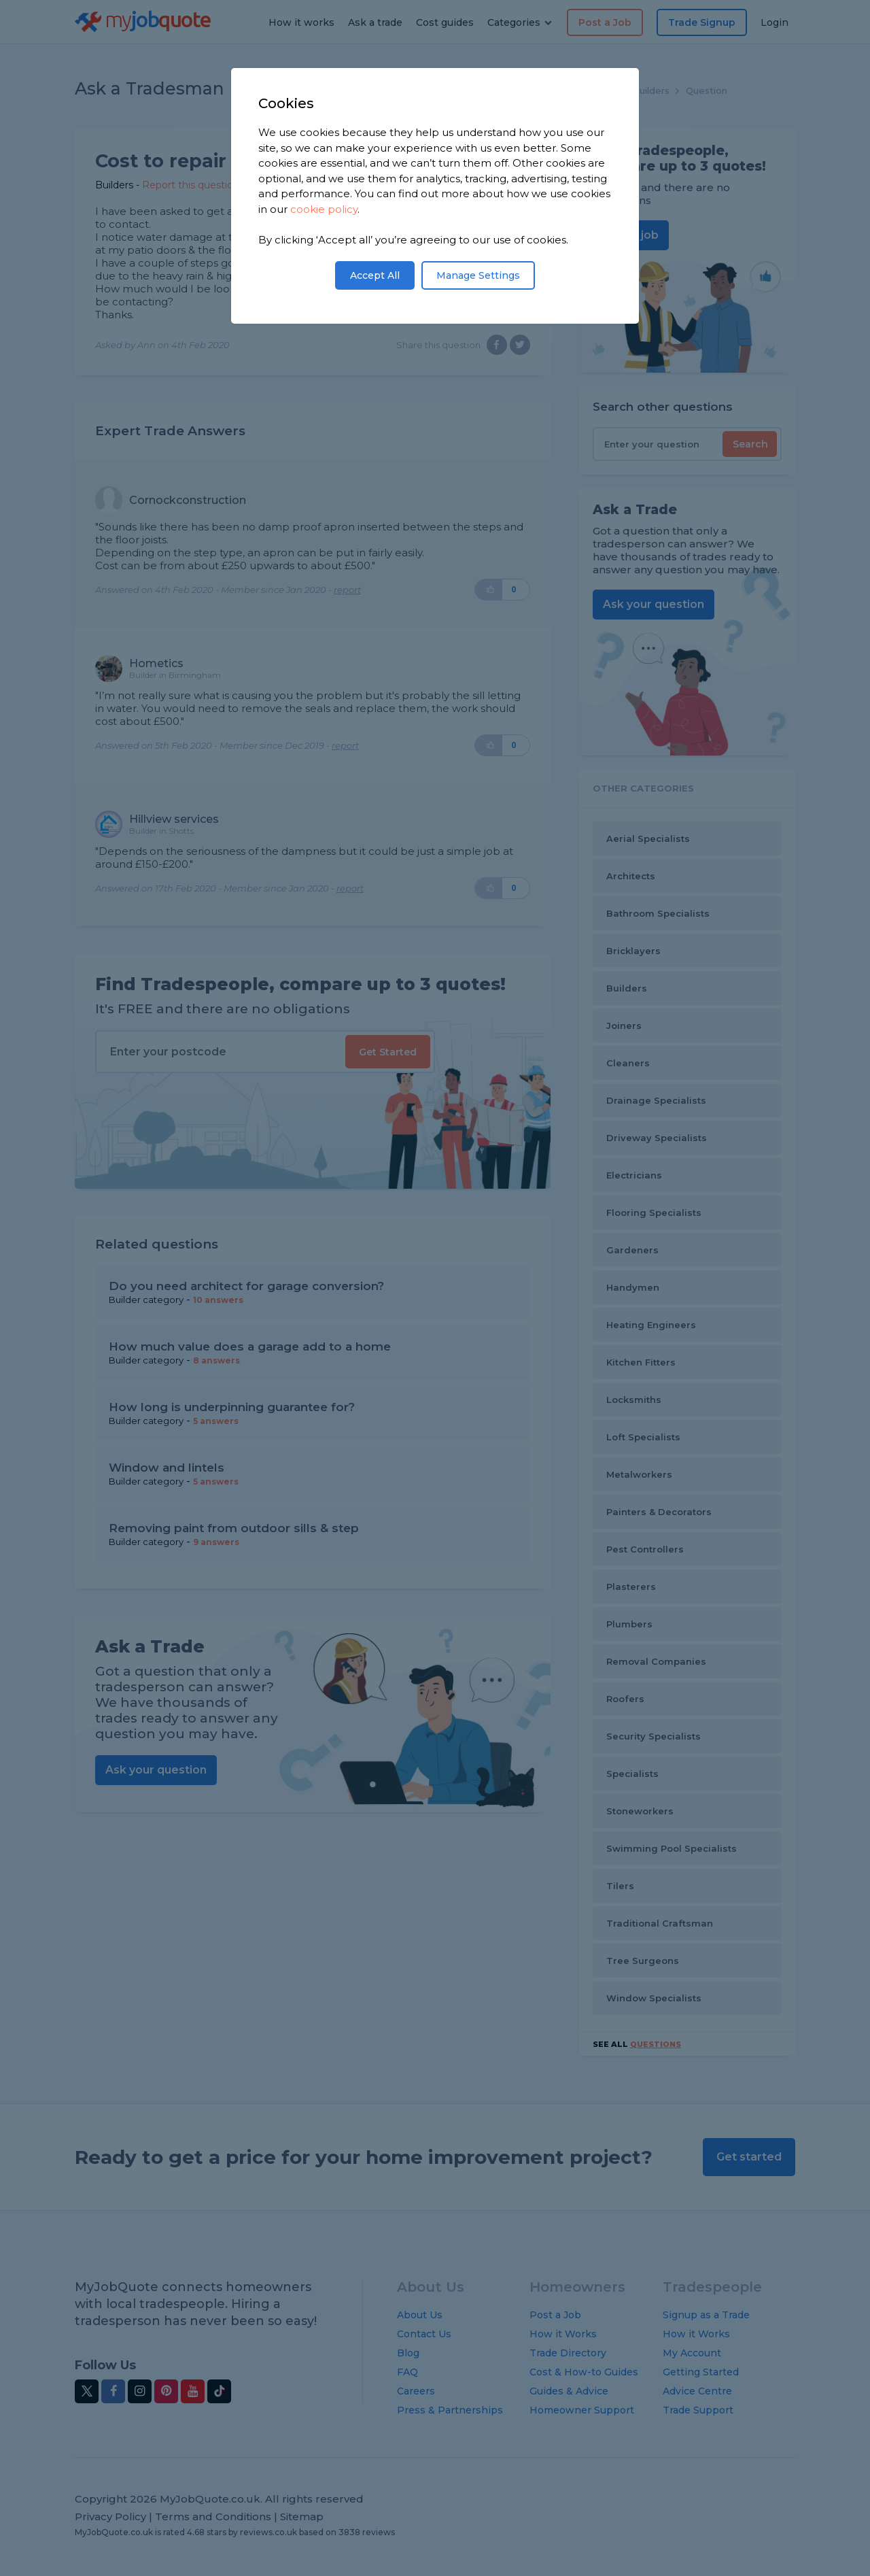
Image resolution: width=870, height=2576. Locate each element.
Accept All (375, 275)
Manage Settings (478, 275)
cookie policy (324, 209)
